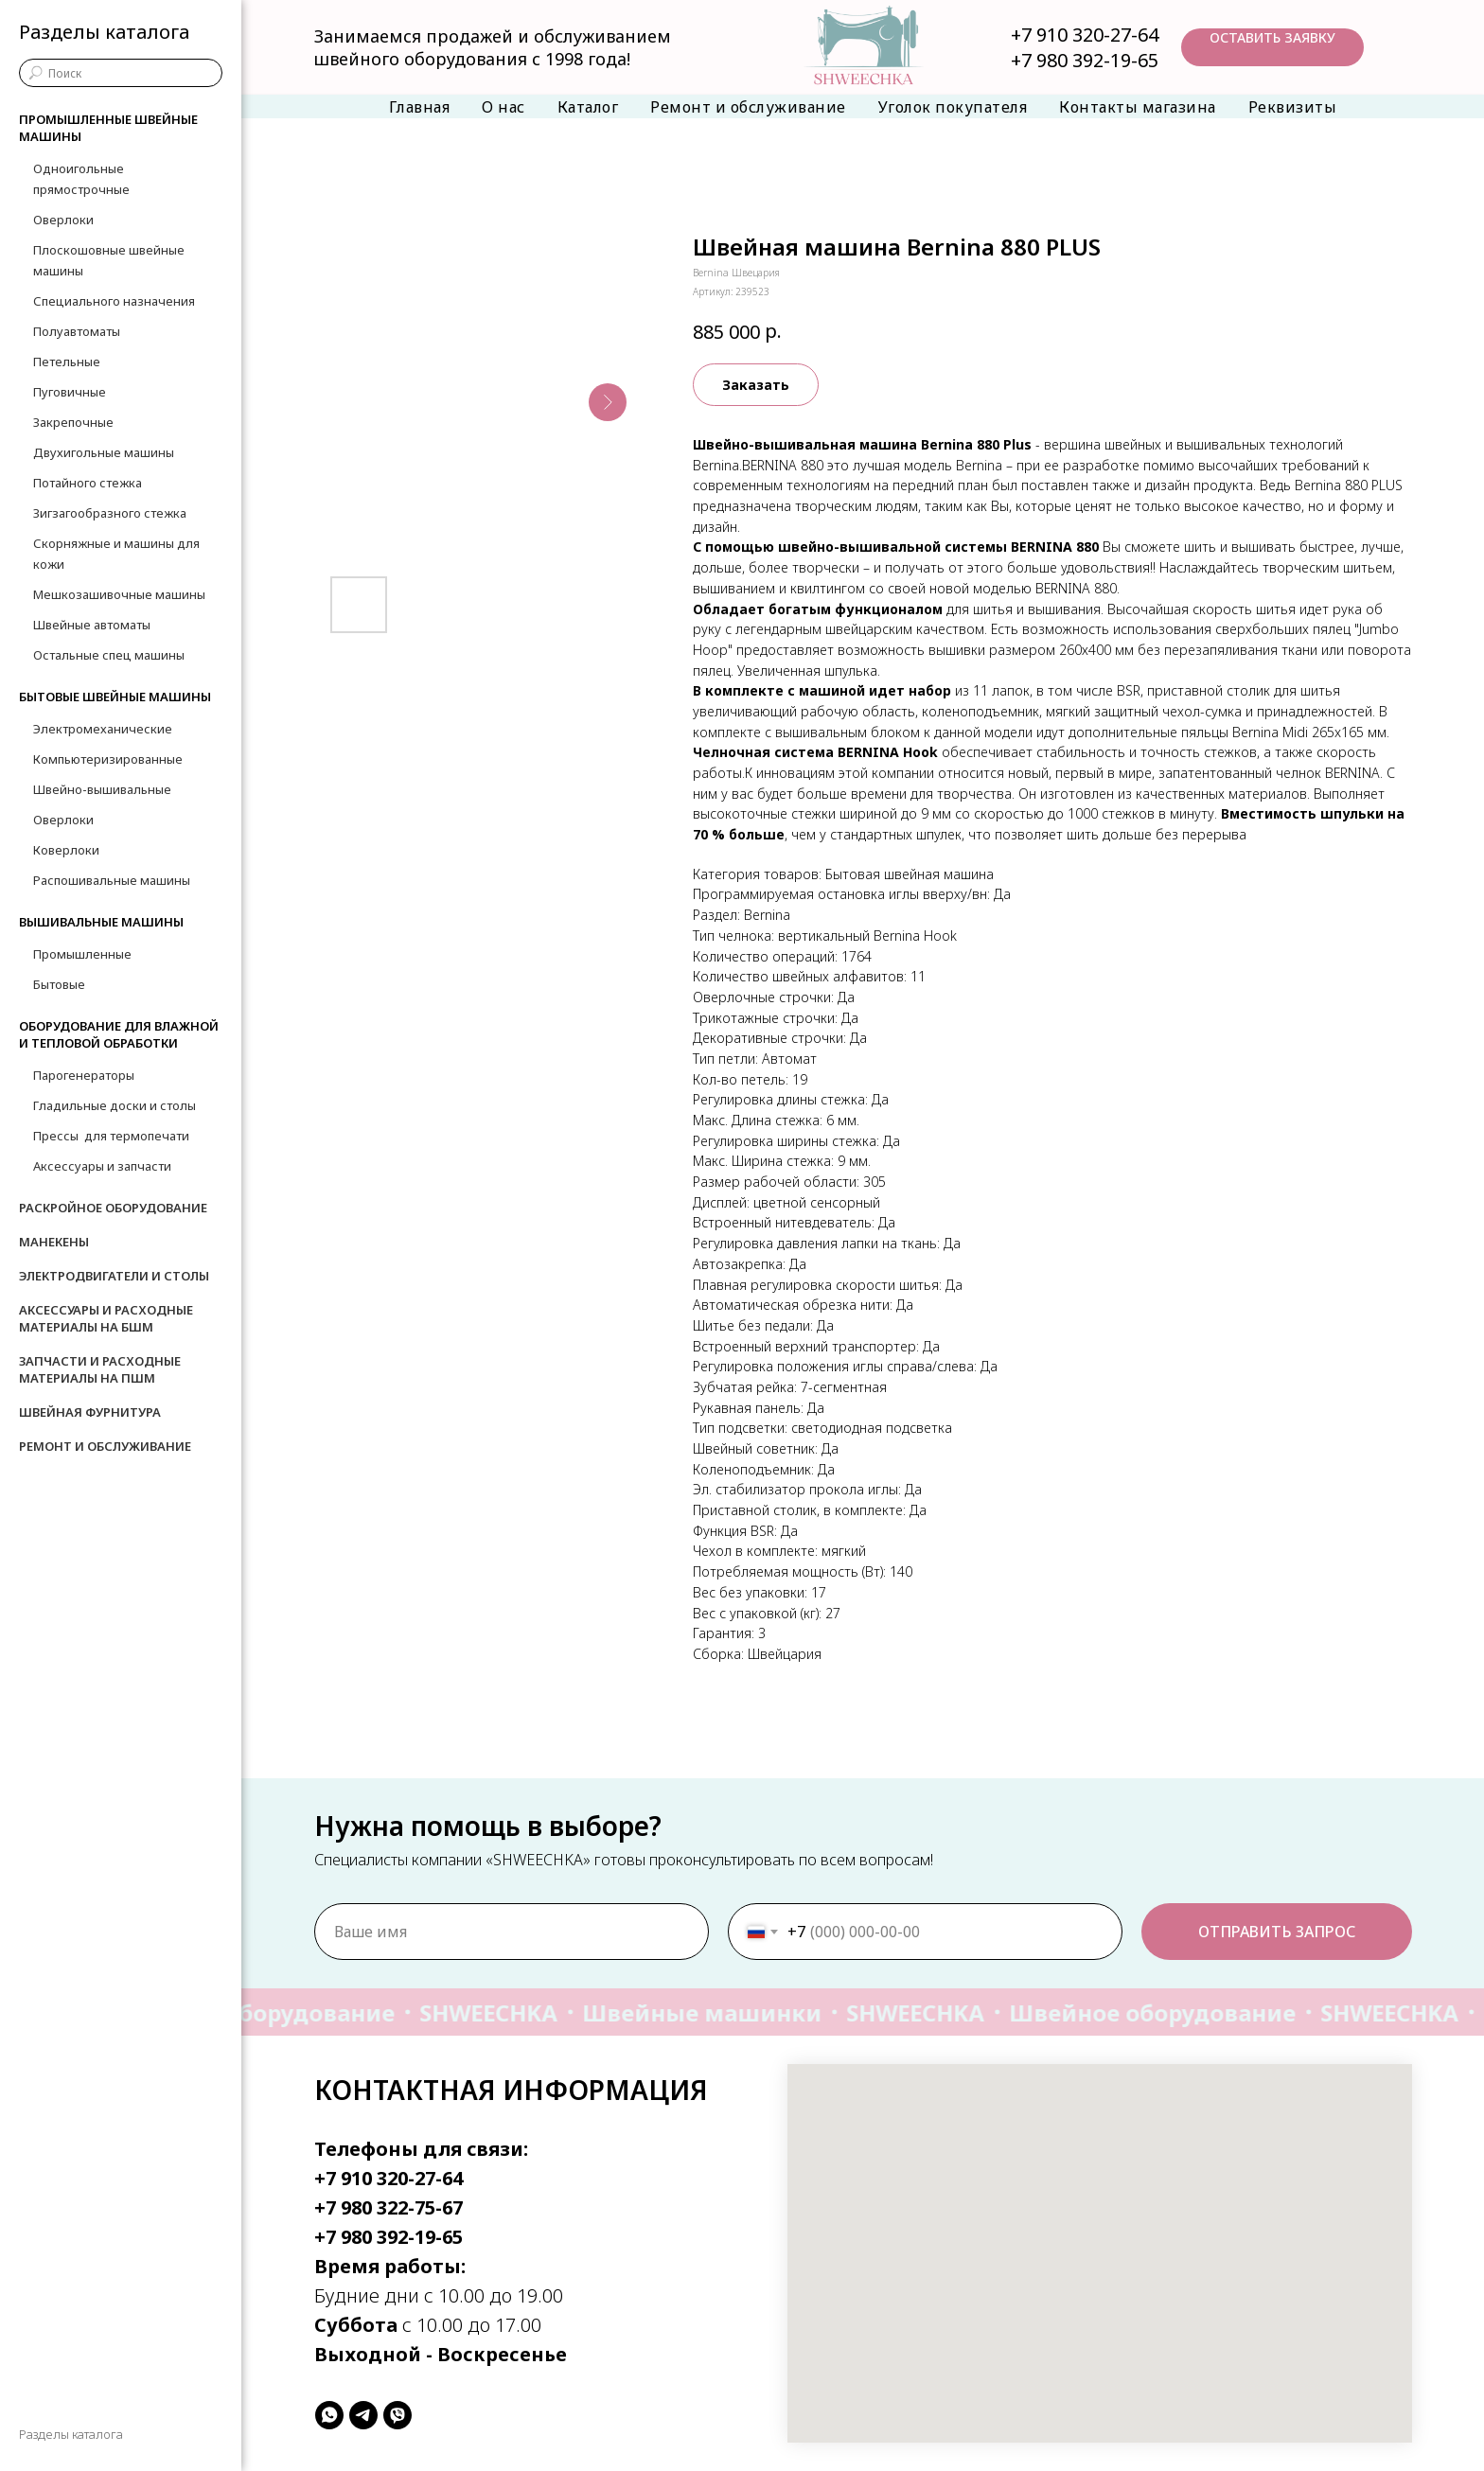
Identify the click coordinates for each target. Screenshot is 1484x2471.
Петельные (66, 361)
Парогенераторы (83, 1075)
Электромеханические (102, 728)
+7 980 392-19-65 (1084, 60)
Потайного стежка (87, 482)
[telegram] (363, 2415)
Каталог (588, 107)
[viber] (397, 2415)
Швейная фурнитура (90, 1412)
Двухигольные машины (103, 452)
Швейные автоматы (91, 624)
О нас (503, 107)
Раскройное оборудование (113, 1207)
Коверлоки (66, 849)
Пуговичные (69, 391)
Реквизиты (1292, 107)
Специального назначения (114, 300)
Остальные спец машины (109, 654)
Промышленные (82, 953)
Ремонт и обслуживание (748, 107)
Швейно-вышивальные (102, 789)
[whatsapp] (329, 2415)
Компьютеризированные (108, 759)
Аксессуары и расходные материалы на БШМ (106, 1318)
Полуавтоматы (76, 331)
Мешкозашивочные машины (119, 594)
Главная (419, 107)
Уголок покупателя (953, 107)
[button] (1272, 47)
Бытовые (59, 984)
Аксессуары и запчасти (102, 1165)
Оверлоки (63, 219)
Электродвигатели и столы (114, 1275)
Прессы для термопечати (111, 1135)
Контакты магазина (1137, 107)
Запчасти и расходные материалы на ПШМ (100, 1369)
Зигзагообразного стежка (109, 512)
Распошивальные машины (111, 880)
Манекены (54, 1241)
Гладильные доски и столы (114, 1105)
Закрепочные (73, 422)
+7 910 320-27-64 (1084, 34)
